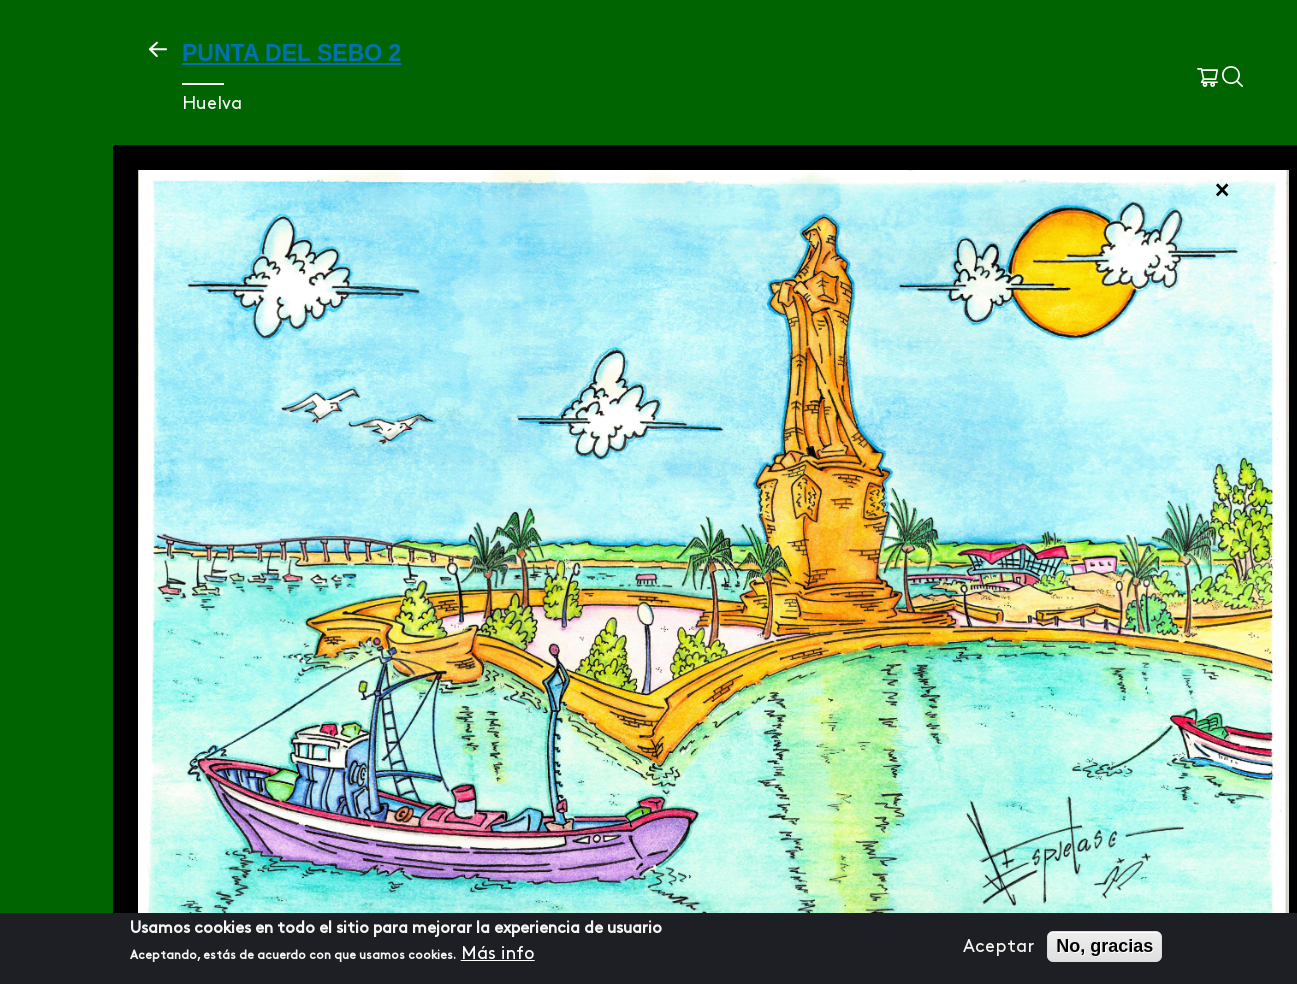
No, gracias (1104, 946)
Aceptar (998, 946)
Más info (498, 953)
